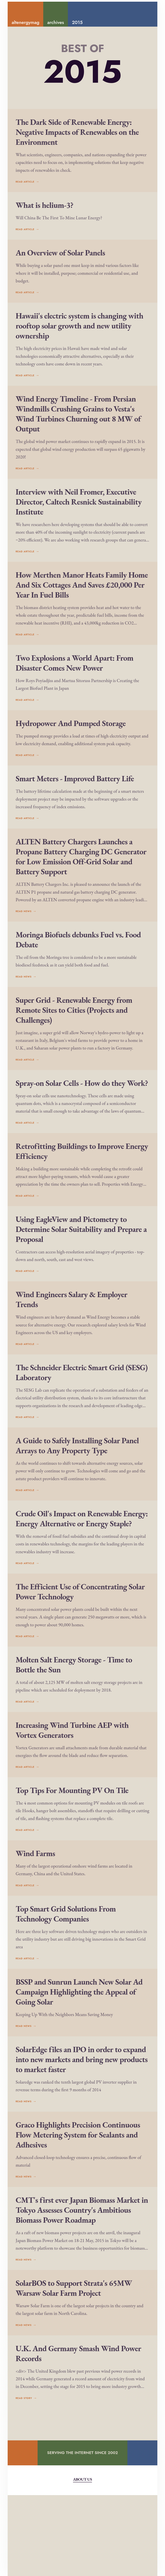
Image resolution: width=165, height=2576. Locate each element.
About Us (82, 2560)
